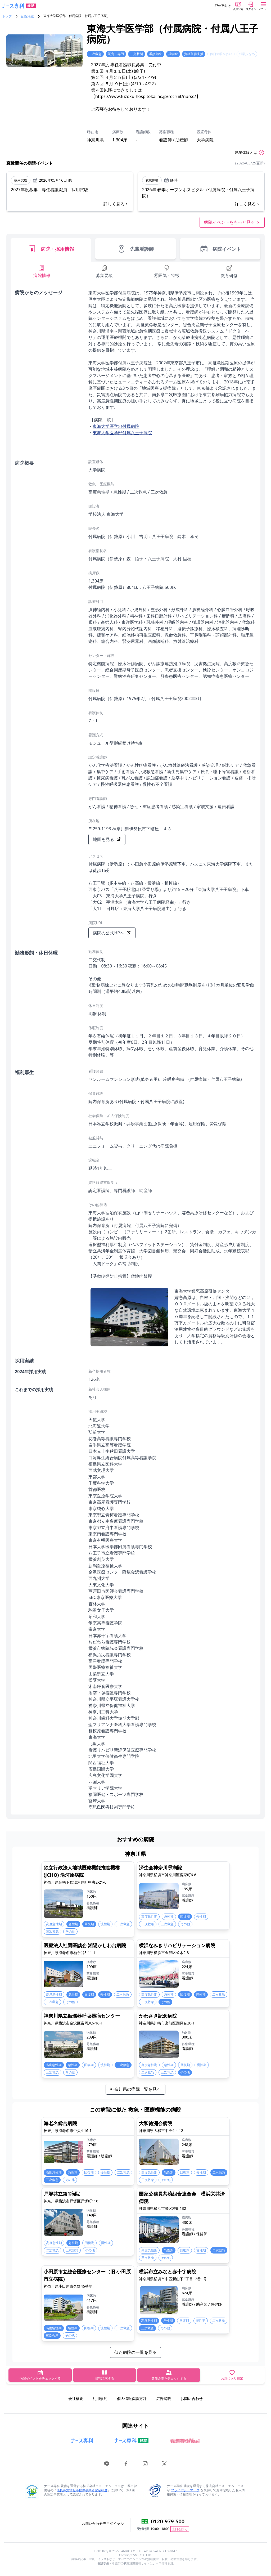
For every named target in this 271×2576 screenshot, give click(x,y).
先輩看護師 (135, 249)
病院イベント (220, 249)
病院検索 (27, 16)
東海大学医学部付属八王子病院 (122, 433)
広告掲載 (163, 2398)
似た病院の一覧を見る (135, 2352)
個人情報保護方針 (132, 2398)
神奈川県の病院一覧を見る (135, 2089)
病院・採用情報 (51, 249)
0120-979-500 (167, 2521)
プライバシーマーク (185, 2490)
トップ (7, 16)
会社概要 (75, 2398)
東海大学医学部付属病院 (116, 426)
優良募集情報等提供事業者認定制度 (82, 2490)
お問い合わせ (191, 2398)
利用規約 (100, 2398)
